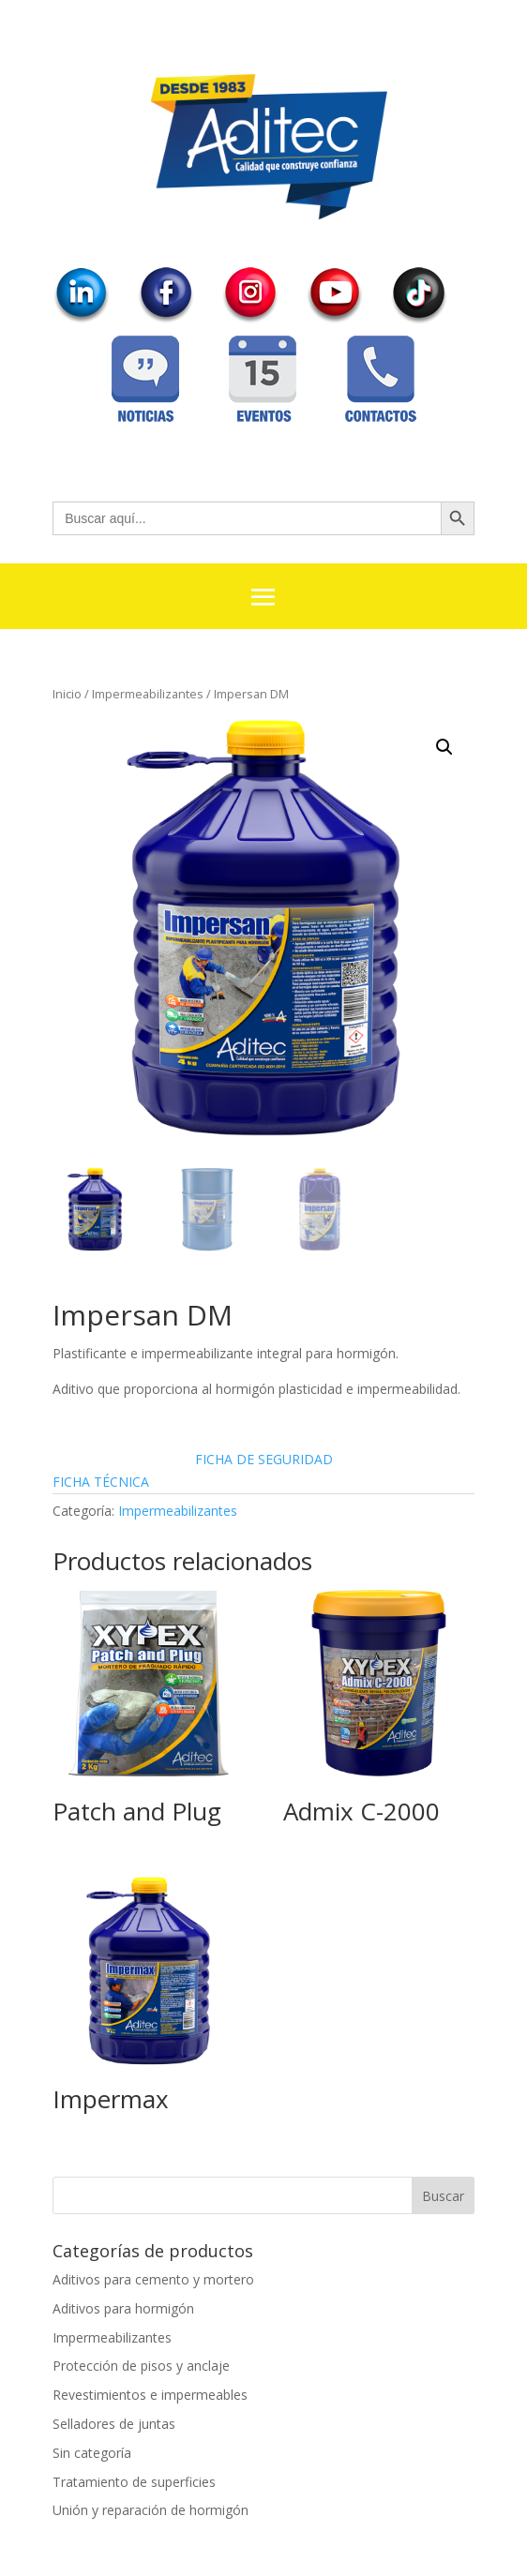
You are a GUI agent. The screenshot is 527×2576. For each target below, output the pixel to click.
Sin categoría (92, 2453)
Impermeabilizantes (147, 693)
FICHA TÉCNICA (101, 1481)
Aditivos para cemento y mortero (153, 2279)
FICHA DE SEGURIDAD (264, 1459)
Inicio (67, 693)
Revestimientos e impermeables (150, 2395)
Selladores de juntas (114, 2424)
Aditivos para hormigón (123, 2308)
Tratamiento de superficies (134, 2482)
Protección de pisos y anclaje (141, 2365)
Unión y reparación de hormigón (150, 2510)
